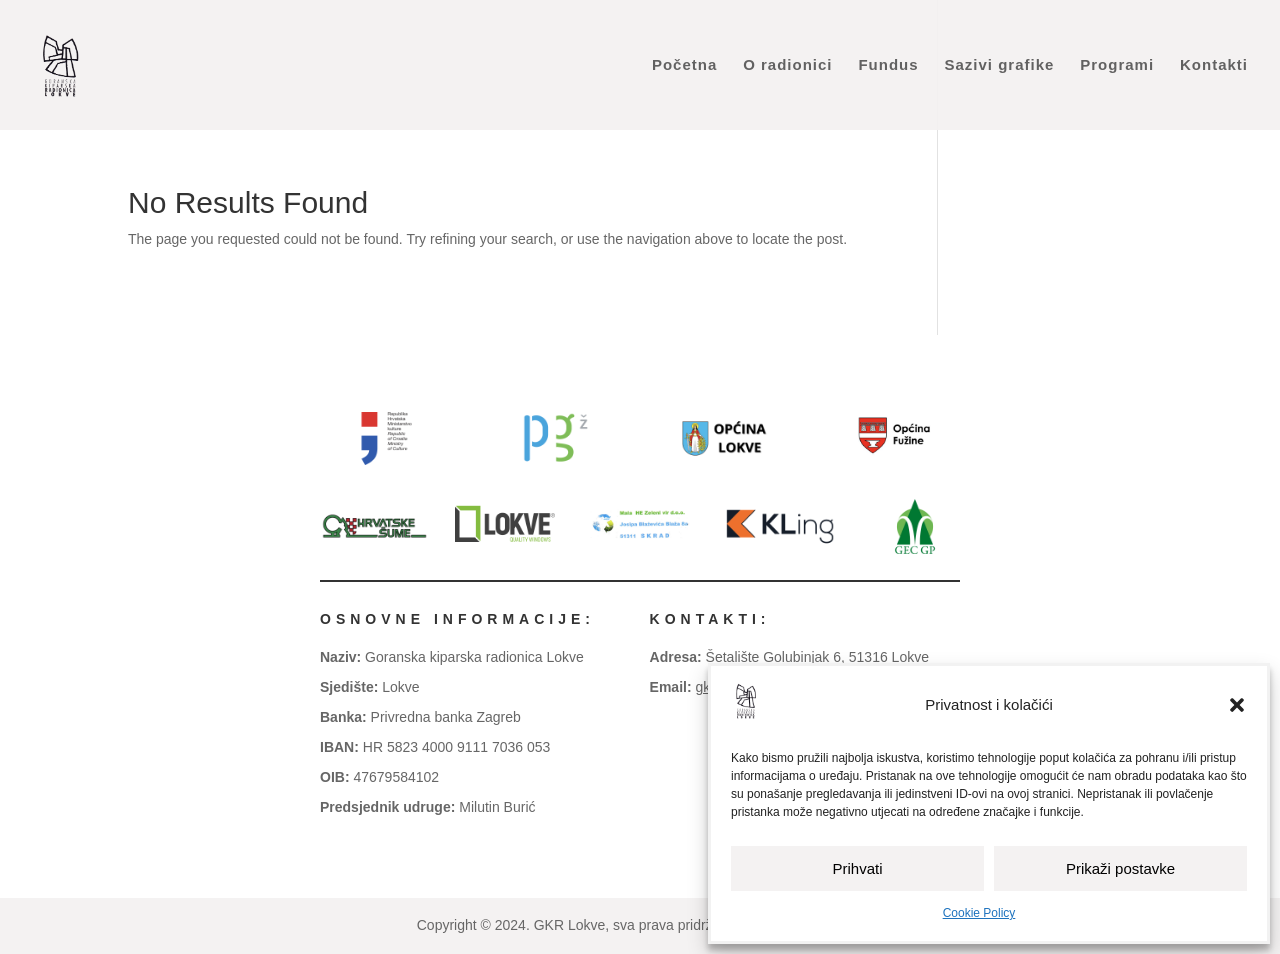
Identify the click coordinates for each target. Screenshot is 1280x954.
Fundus (888, 65)
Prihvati (857, 868)
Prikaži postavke (1120, 868)
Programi (1117, 65)
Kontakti (1214, 65)
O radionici (787, 65)
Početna (684, 65)
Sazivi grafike (999, 65)
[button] (1237, 705)
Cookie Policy (979, 913)
